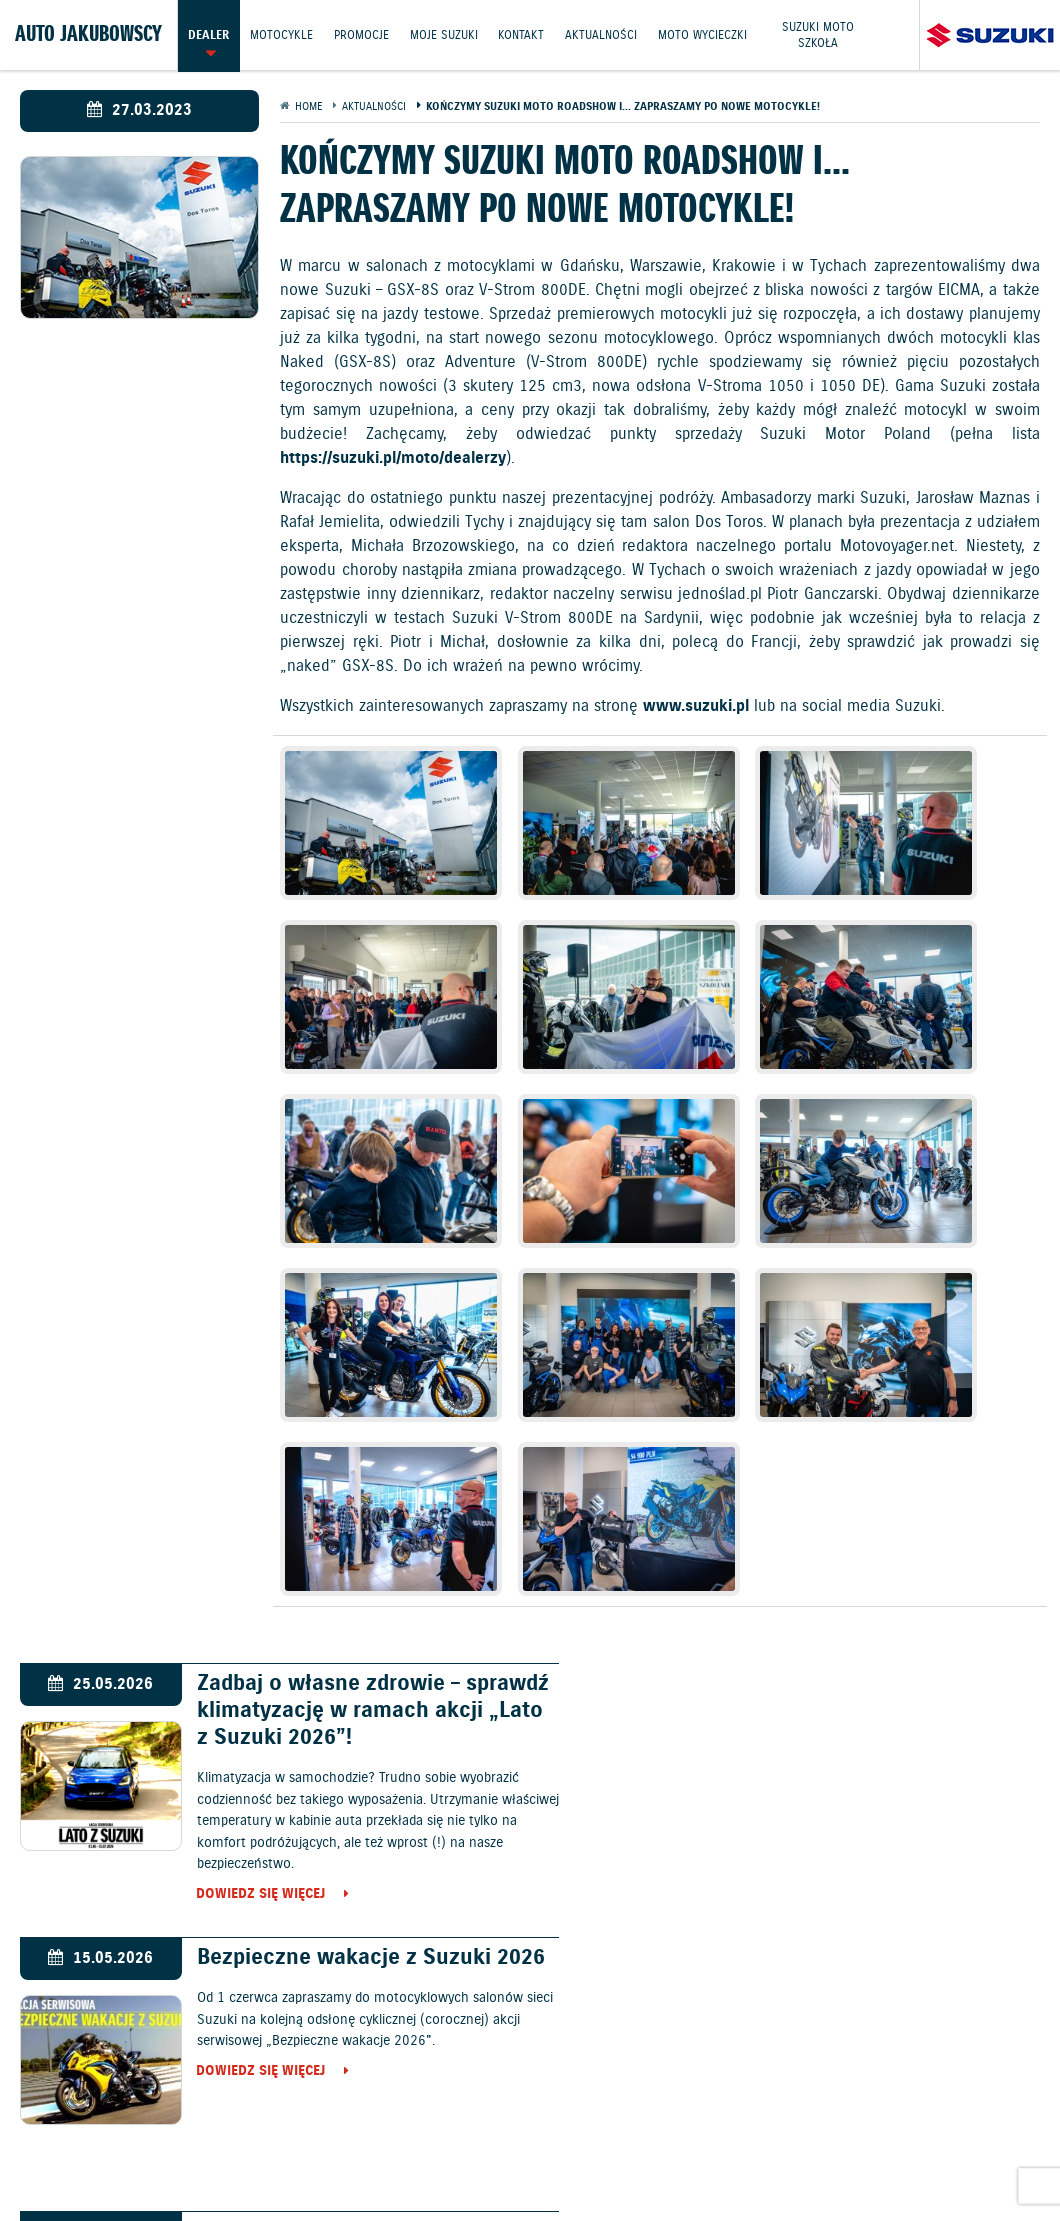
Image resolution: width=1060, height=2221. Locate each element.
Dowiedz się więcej (249, 1603)
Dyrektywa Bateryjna (928, 2142)
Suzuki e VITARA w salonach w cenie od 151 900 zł (339, 1678)
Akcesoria (712, 2093)
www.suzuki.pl (696, 706)
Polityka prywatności (576, 2142)
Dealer (208, 34)
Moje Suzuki (444, 34)
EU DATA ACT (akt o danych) (753, 2142)
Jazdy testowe (541, 2093)
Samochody (451, 1993)
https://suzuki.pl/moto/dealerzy (393, 458)
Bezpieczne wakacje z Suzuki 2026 (852, 1404)
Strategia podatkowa (530, 2165)
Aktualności (602, 34)
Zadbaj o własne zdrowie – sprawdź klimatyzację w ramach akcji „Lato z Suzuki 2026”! (345, 1417)
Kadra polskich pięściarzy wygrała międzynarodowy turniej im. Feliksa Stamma (868, 1691)
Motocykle (281, 34)
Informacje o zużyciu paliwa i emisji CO (356, 2142)
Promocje (361, 34)
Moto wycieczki (703, 34)
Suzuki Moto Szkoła (819, 34)
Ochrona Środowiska (135, 2142)
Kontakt (522, 34)
